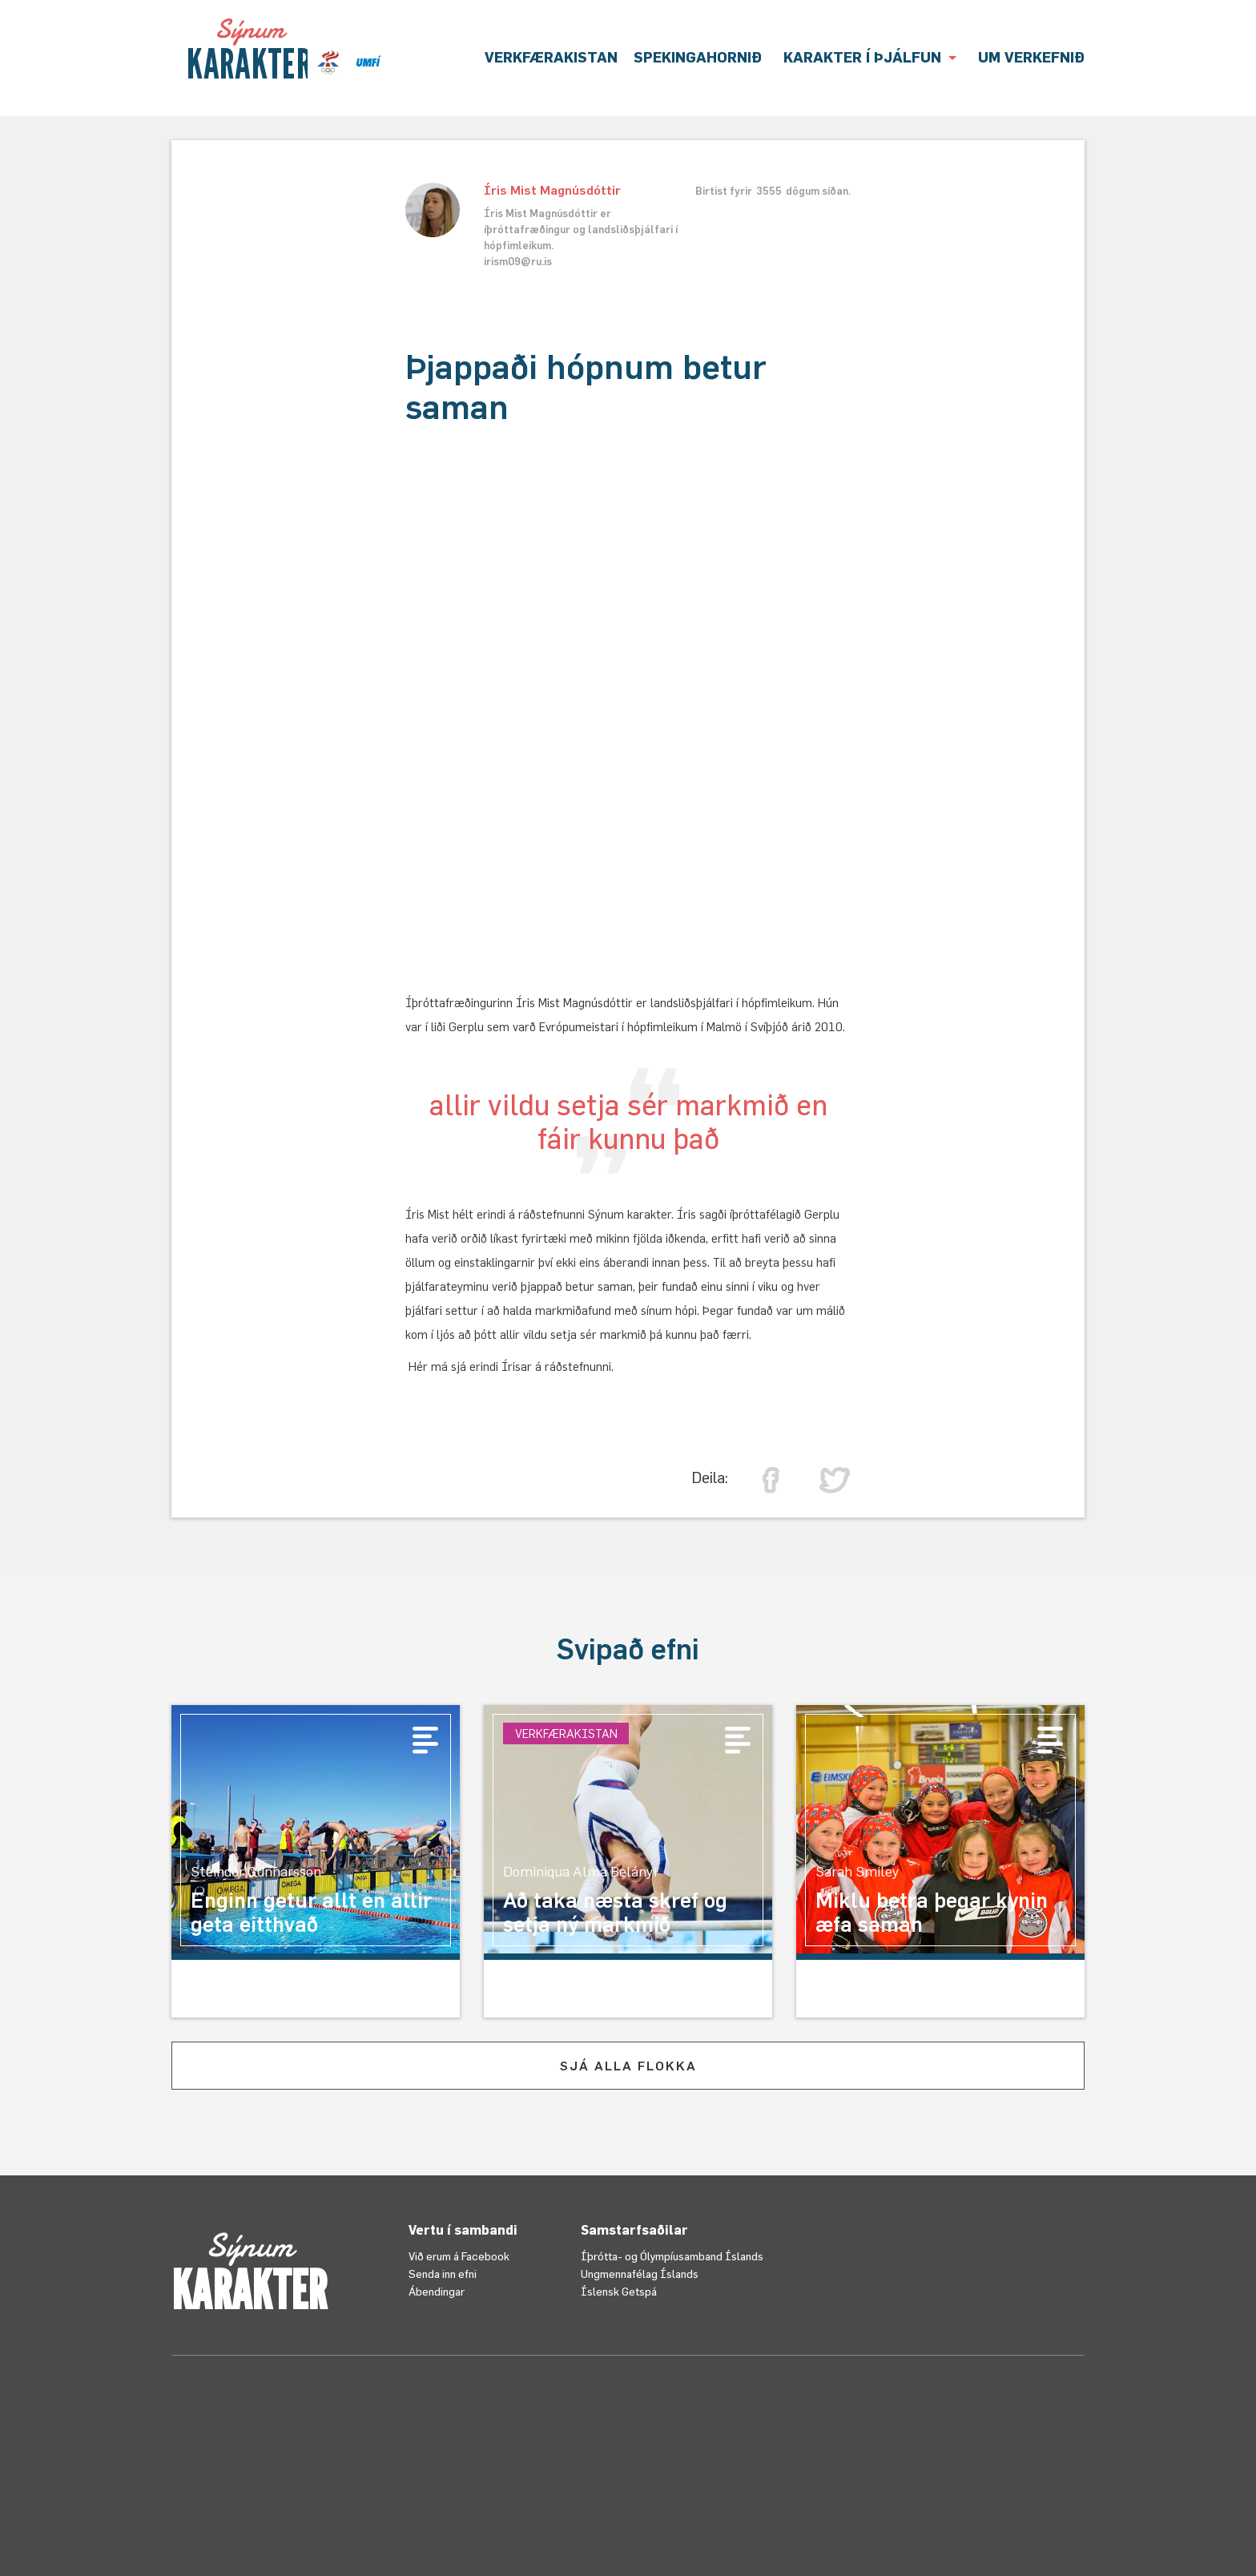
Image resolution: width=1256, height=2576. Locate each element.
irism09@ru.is (518, 261)
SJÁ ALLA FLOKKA (628, 2065)
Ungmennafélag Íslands (639, 2273)
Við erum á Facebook (459, 2256)
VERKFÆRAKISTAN (551, 57)
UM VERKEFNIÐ (1031, 57)
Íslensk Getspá (619, 2291)
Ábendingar (437, 2291)
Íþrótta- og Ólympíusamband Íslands (672, 2256)
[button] (870, 57)
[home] (249, 49)
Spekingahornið (698, 57)
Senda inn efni (443, 2273)
